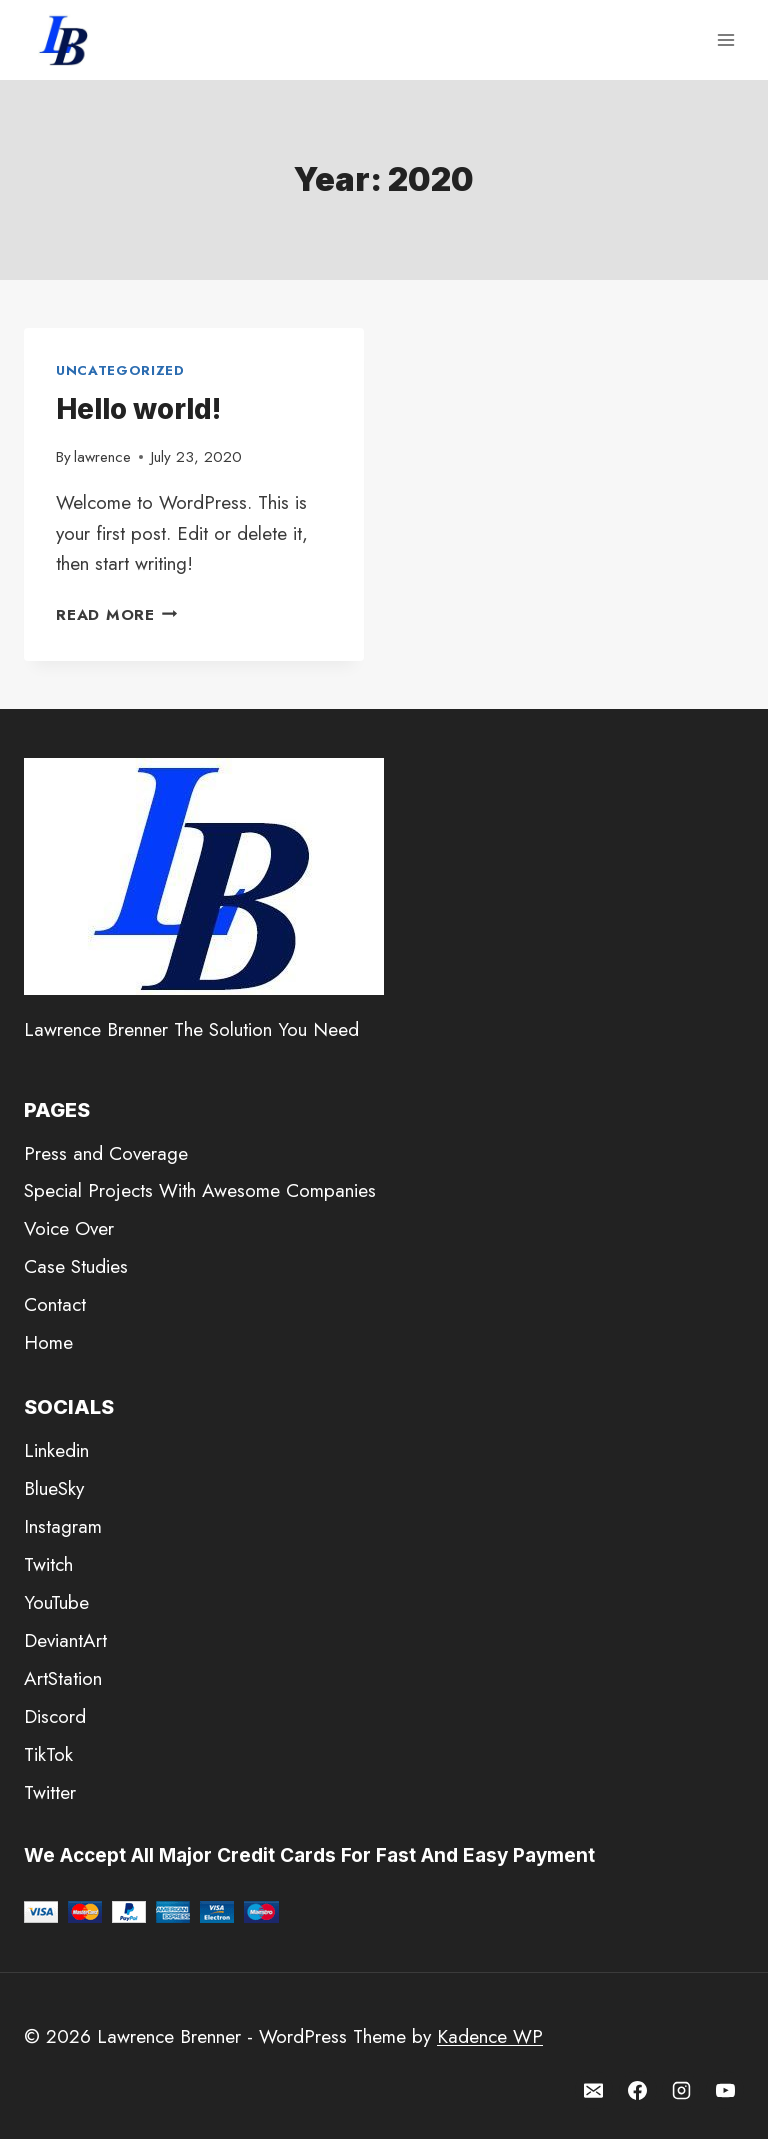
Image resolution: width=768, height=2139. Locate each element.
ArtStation (63, 1678)
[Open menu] (725, 39)
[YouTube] (725, 2090)
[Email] (594, 2090)
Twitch (48, 1564)
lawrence (102, 457)
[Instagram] (681, 2090)
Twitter (50, 1792)
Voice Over (69, 1228)
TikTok (48, 1754)
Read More (117, 615)
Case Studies (76, 1266)
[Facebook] (638, 2090)
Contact (55, 1304)
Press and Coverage (106, 1153)
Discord (55, 1716)
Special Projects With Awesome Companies (200, 1190)
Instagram (63, 1526)
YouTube (56, 1602)
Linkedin (56, 1450)
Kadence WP (490, 2036)
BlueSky (54, 1488)
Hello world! (138, 409)
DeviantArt (65, 1640)
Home (48, 1342)
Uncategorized (120, 370)
